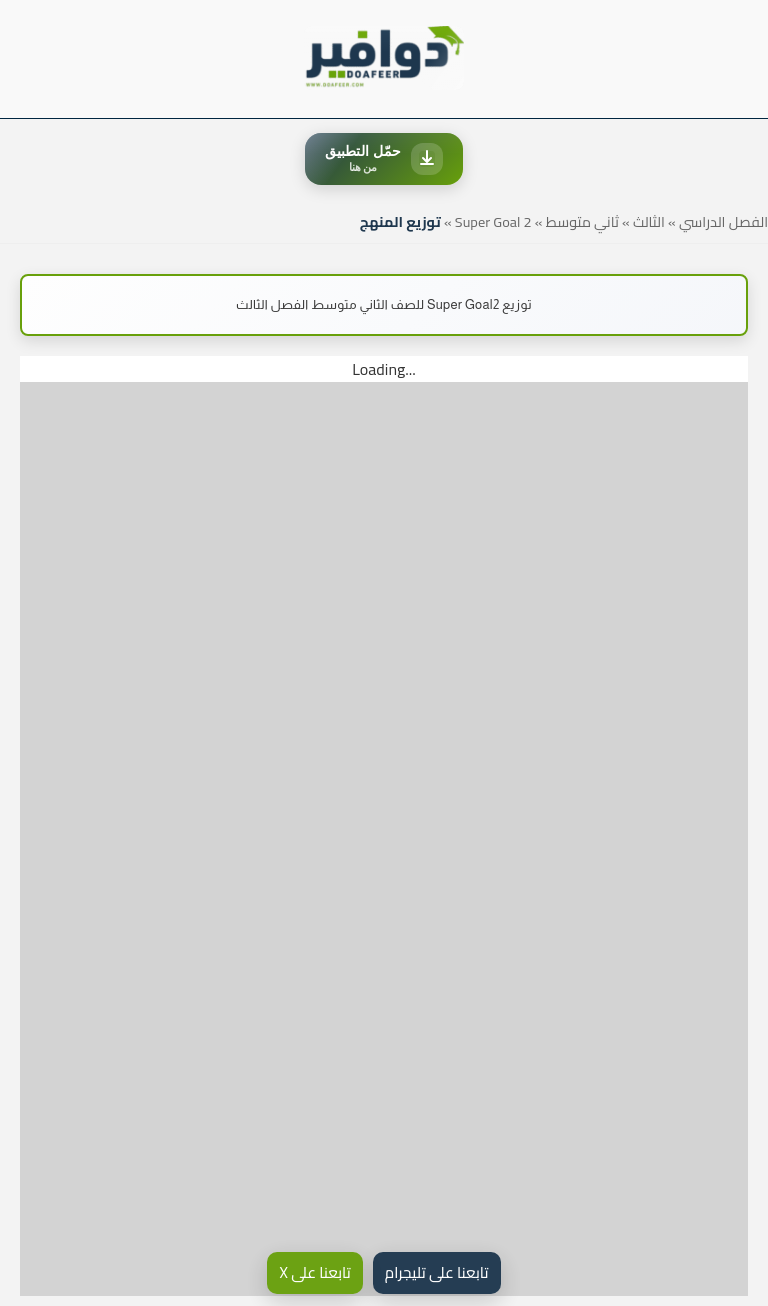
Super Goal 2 (493, 221)
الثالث (649, 221)
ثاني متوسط (582, 221)
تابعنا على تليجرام (437, 1272)
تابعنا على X (314, 1272)
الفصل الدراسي (723, 221)
